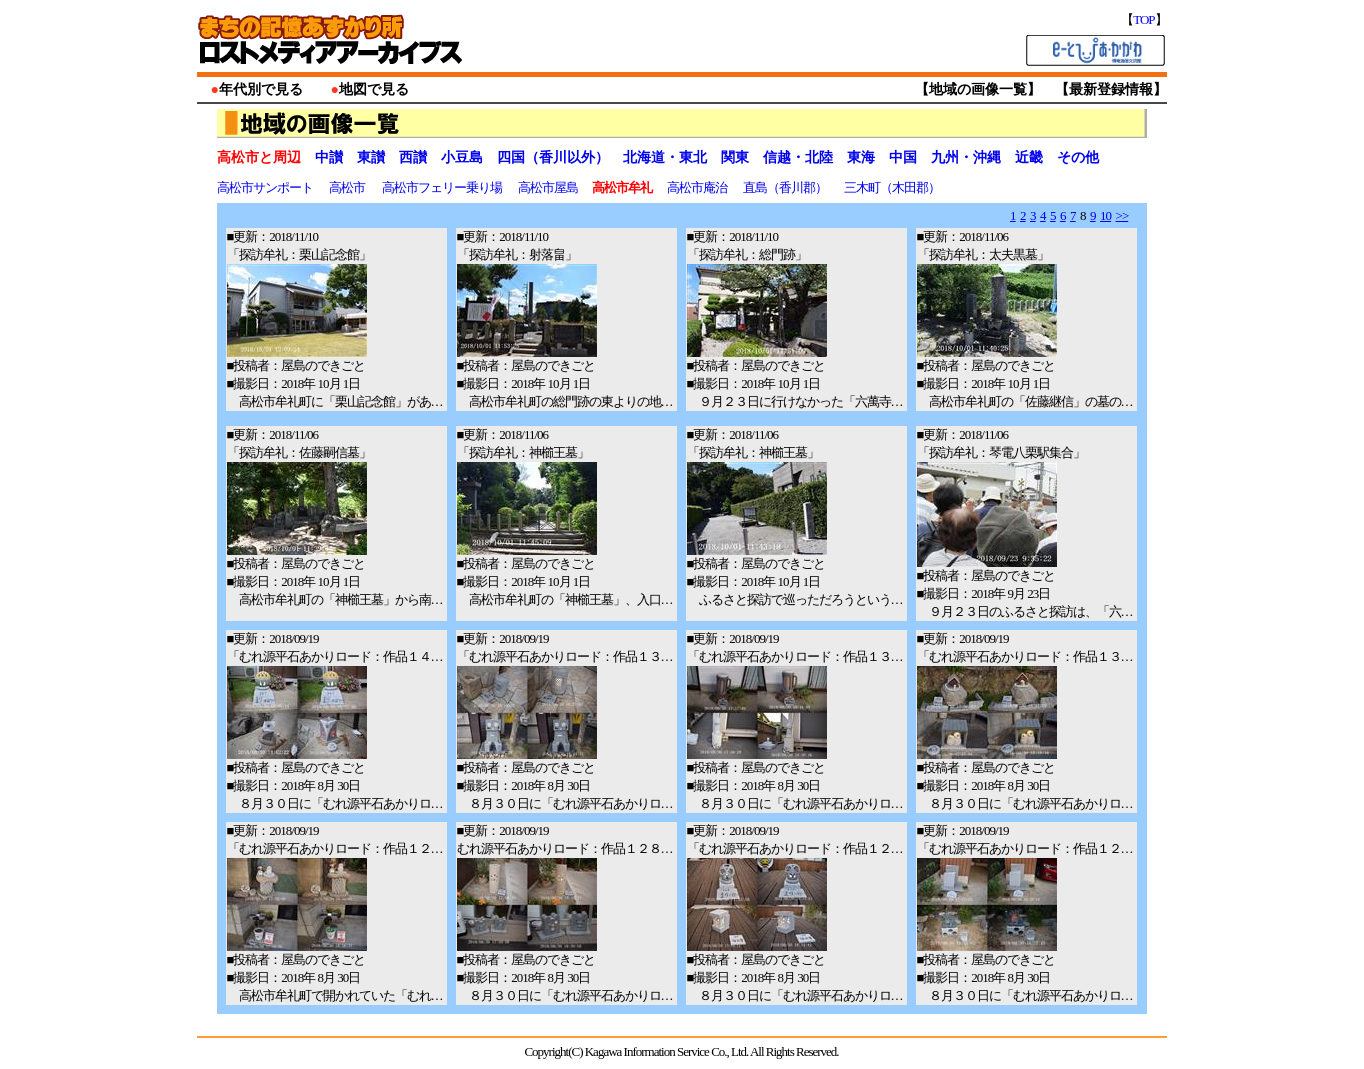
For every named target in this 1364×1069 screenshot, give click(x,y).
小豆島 (462, 157)
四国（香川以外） (553, 157)
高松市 (348, 187)
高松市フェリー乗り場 (443, 187)
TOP (1143, 19)
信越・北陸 (798, 157)
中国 (903, 157)
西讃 (413, 157)
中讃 (329, 157)
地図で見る (374, 89)
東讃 (371, 157)
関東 (735, 157)
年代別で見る (261, 89)
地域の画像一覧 (978, 89)
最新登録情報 (1111, 89)
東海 (861, 157)
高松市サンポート (266, 187)
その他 (1078, 157)
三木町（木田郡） (893, 187)
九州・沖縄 (966, 157)
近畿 (1029, 157)
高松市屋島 (549, 187)
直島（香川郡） (786, 187)
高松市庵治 (698, 187)
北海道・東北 (665, 157)
